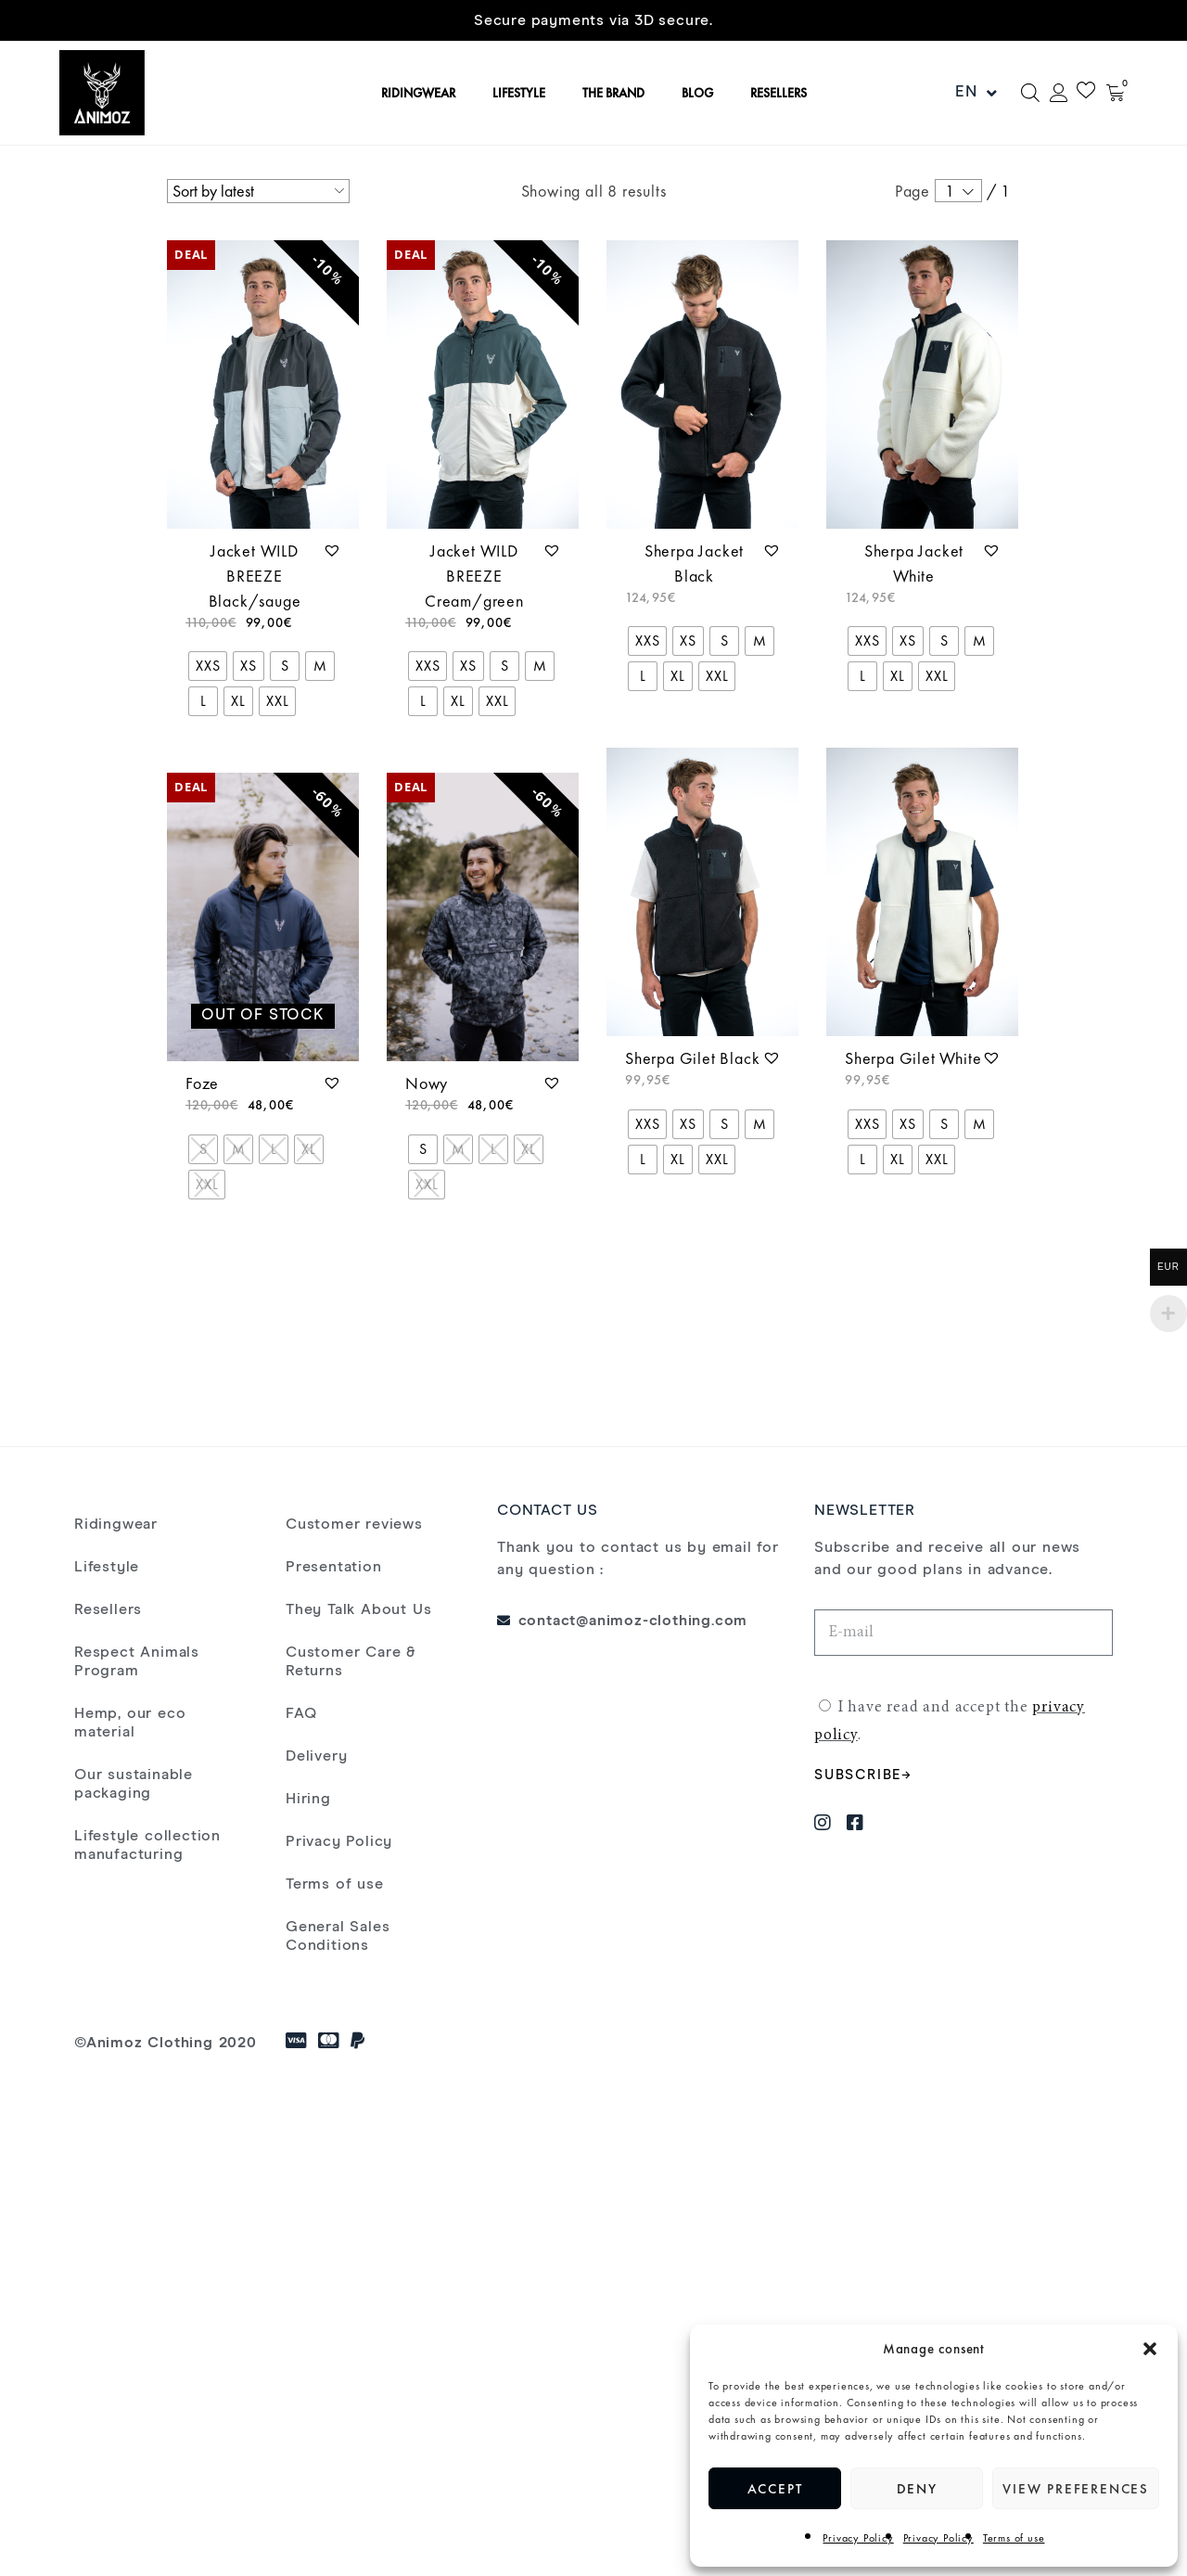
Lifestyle (106, 1566)
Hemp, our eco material (129, 1722)
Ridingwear (116, 1524)
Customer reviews (354, 1524)
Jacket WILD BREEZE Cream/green (474, 575)
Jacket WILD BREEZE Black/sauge (255, 575)
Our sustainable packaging (133, 1784)
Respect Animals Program (136, 1661)
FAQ (301, 1713)
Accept (775, 2489)
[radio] (207, 666)
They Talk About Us (358, 1609)
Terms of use (1014, 2538)
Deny (917, 2489)
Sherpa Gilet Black (692, 1058)
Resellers (108, 1609)
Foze (202, 1083)
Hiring (308, 1798)
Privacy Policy (858, 2538)
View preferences (1075, 2489)
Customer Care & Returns (350, 1661)
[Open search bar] (1030, 93)
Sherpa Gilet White (913, 1058)
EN (976, 93)
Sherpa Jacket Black (694, 563)
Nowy (426, 1083)
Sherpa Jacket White (914, 563)
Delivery (316, 1756)
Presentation (334, 1566)
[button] (1150, 2348)
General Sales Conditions (337, 1936)
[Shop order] (258, 191)
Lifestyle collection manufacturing (147, 1845)
